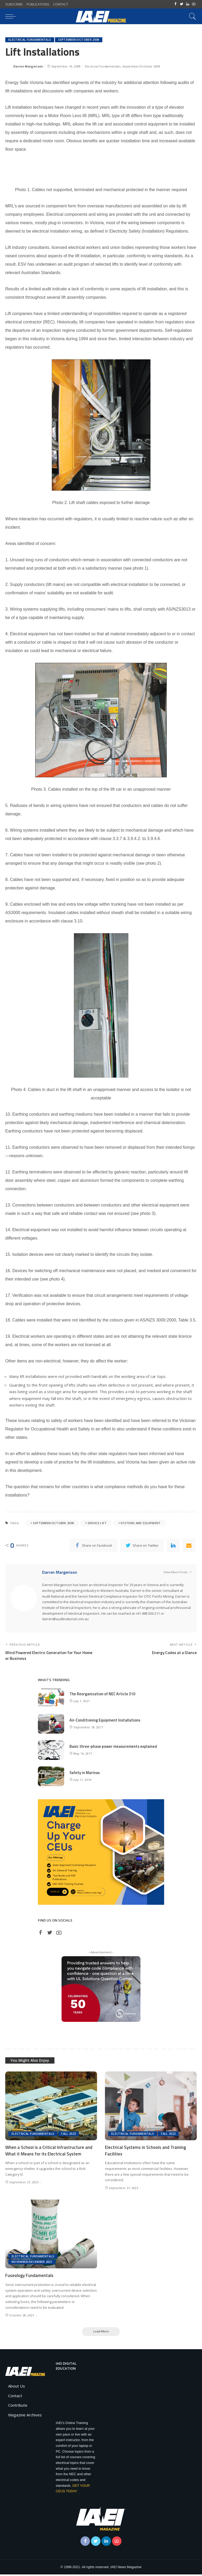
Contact (15, 2397)
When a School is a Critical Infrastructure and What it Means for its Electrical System (49, 2152)
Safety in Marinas (84, 1774)
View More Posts (177, 1572)
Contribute (17, 2407)
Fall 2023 (68, 2135)
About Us (16, 2387)
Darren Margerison (28, 66)
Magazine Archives (25, 2416)
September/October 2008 (78, 40)
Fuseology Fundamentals (29, 2276)
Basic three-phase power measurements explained (113, 1748)
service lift (97, 1523)
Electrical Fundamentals (29, 40)
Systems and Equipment (140, 1523)
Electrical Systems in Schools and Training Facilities (146, 2152)
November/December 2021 (32, 2263)
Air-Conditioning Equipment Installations (105, 1721)
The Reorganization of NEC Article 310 (102, 1695)
